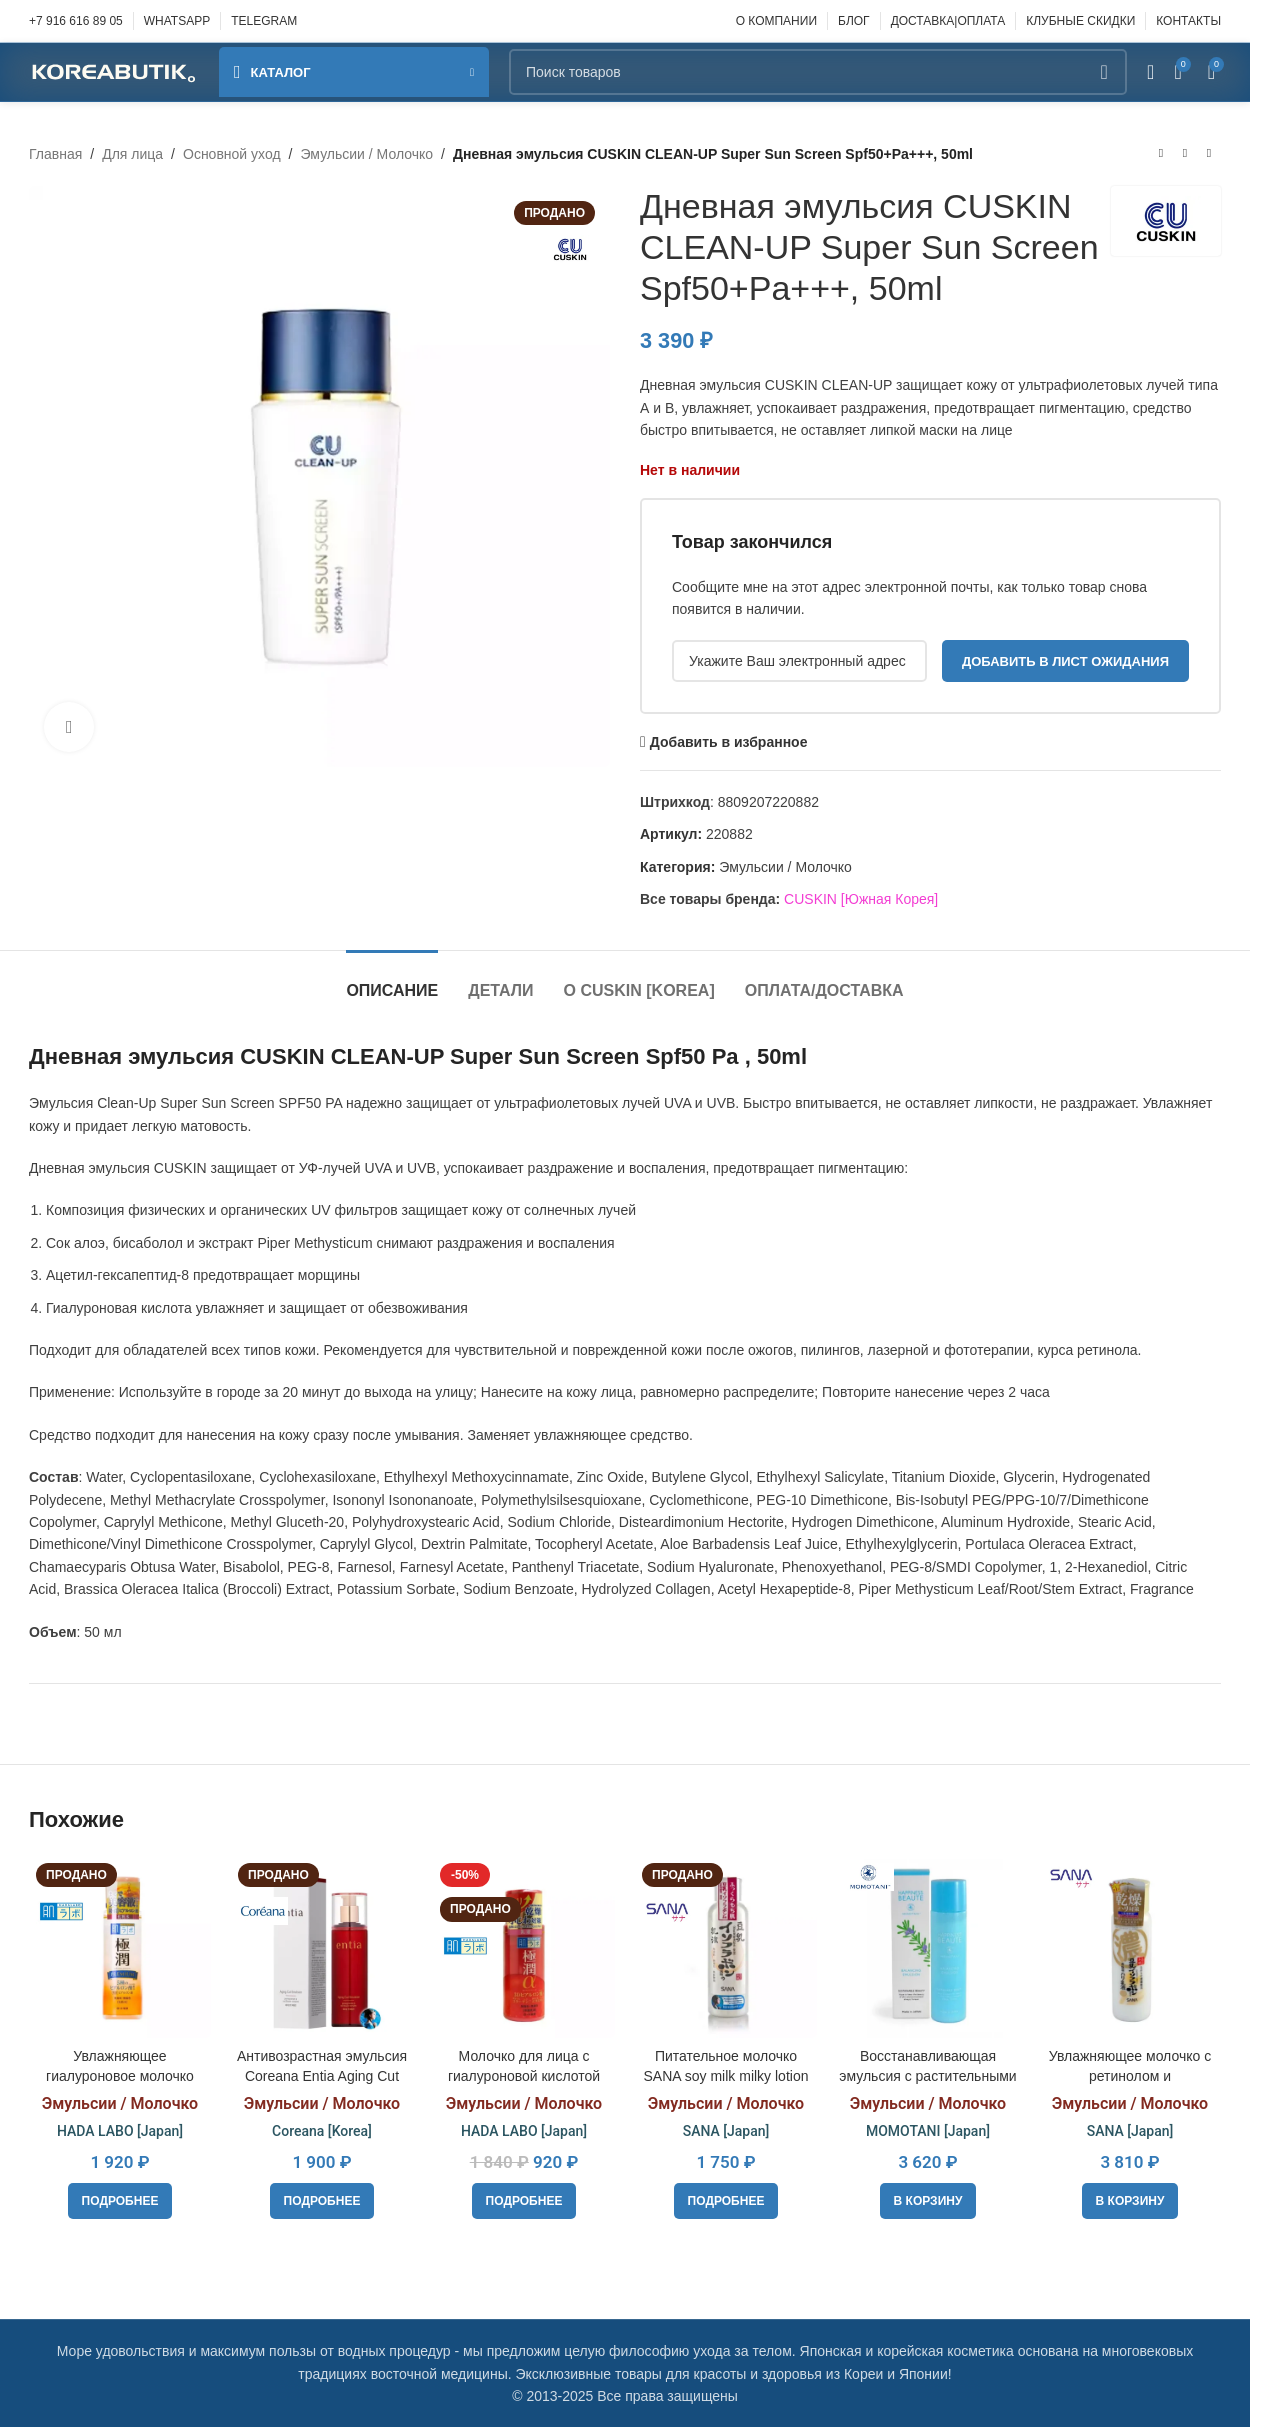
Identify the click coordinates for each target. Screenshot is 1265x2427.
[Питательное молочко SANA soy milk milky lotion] (726, 1947)
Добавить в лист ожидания (1065, 661)
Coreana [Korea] (322, 2131)
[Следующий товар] (1209, 154)
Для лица (132, 154)
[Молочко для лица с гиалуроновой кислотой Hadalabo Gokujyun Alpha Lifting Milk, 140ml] (524, 1947)
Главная (55, 154)
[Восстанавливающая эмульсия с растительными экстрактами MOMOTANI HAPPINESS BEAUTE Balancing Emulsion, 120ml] (928, 1947)
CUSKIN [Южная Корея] (861, 899)
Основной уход (232, 154)
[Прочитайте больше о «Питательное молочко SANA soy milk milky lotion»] (726, 2201)
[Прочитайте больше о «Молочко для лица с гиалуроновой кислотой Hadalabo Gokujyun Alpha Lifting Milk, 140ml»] (524, 2201)
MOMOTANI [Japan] (928, 2131)
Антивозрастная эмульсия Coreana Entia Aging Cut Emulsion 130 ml (322, 2075)
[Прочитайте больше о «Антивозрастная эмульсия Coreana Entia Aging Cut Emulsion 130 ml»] (322, 2201)
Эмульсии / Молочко (366, 154)
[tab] (392, 980)
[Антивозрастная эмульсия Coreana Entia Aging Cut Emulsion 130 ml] (322, 1947)
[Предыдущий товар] (1161, 154)
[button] (928, 2201)
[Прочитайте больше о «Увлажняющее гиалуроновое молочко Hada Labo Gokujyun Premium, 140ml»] (120, 2201)
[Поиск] (818, 72)
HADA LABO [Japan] (120, 2131)
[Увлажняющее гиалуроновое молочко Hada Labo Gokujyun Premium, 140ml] (120, 1947)
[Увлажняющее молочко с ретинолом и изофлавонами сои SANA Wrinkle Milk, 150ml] (1130, 1947)
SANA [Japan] (726, 2131)
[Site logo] (114, 71)
